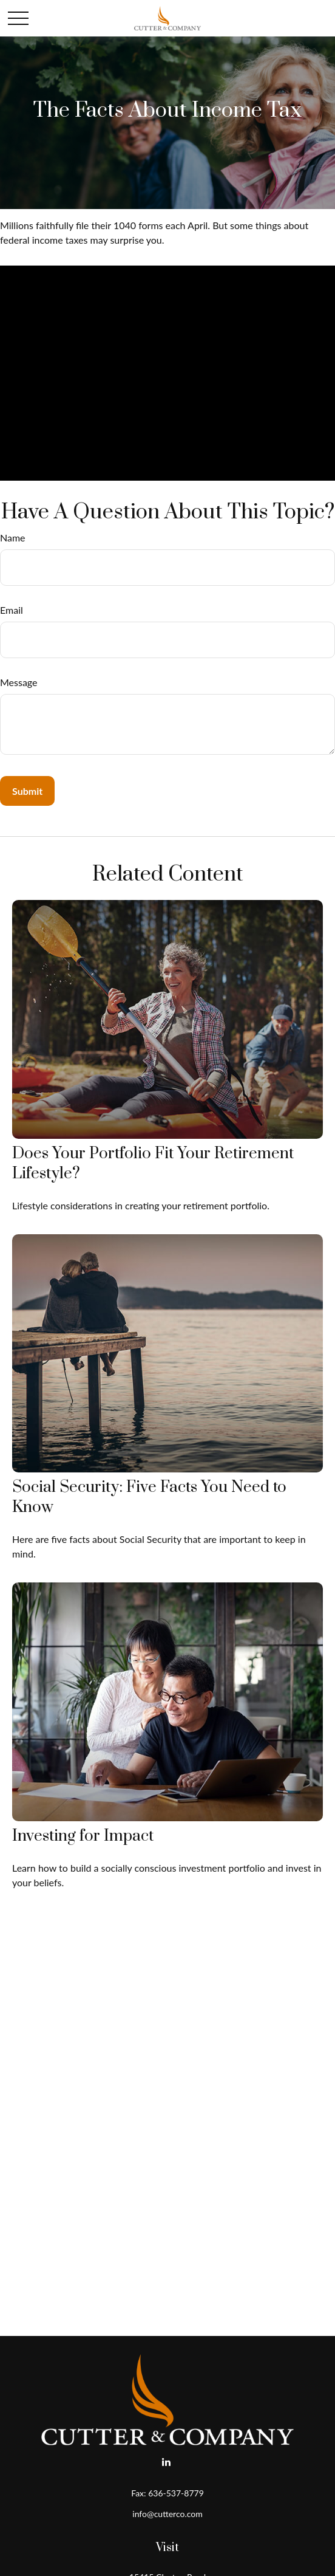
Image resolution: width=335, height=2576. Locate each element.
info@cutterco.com (167, 2514)
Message (19, 682)
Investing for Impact (83, 1836)
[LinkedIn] (166, 2461)
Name (12, 537)
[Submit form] (27, 791)
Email (11, 610)
